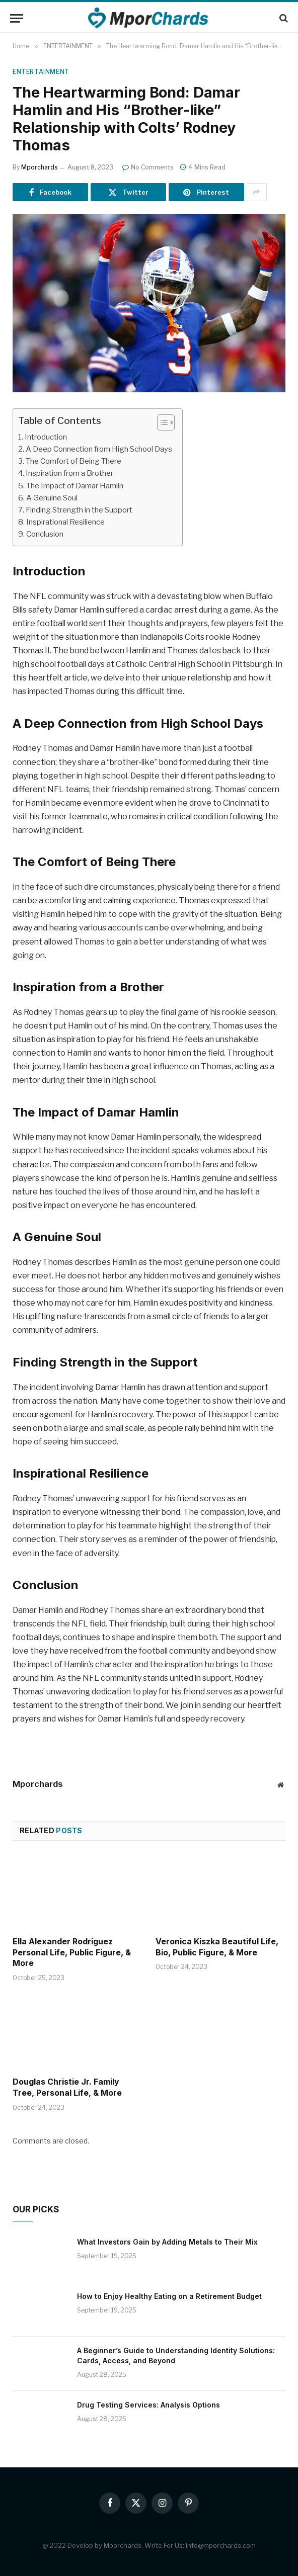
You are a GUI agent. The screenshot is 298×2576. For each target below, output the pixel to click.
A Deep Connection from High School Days (99, 449)
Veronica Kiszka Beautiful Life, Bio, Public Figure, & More (217, 1946)
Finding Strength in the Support (79, 509)
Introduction (46, 437)
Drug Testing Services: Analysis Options (148, 2404)
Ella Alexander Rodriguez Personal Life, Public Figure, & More (72, 1952)
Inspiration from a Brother (69, 473)
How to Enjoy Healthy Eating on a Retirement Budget (169, 2296)
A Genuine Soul (52, 497)
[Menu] (16, 18)
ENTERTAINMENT (41, 71)
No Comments (148, 167)
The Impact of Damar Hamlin (74, 485)
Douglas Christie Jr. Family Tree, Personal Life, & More (67, 2087)
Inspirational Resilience (65, 522)
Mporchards (39, 167)
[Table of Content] (166, 422)
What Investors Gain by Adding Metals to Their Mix (167, 2242)
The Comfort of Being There (73, 461)
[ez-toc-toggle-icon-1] (161, 422)
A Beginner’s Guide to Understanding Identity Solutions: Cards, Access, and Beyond (176, 2355)
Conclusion (44, 534)
